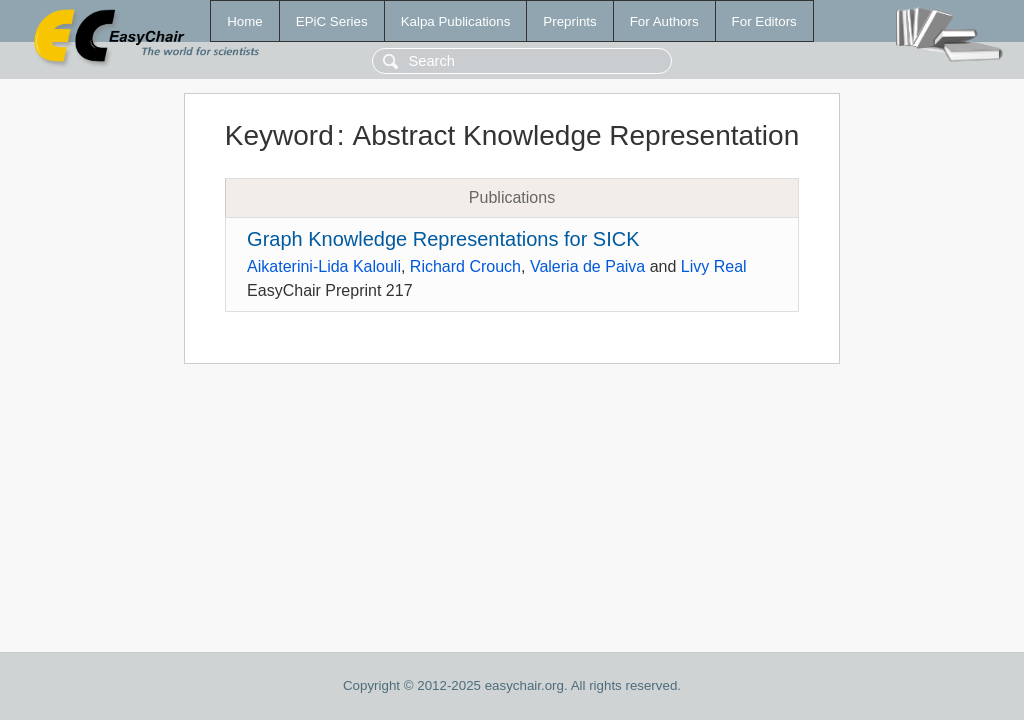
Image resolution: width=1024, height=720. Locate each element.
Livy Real (714, 266)
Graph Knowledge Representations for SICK (443, 239)
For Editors (764, 21)
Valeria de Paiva (587, 266)
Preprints (569, 21)
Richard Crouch (465, 266)
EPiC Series (332, 21)
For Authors (664, 21)
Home (245, 21)
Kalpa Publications (456, 21)
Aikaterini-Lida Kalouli (324, 266)
